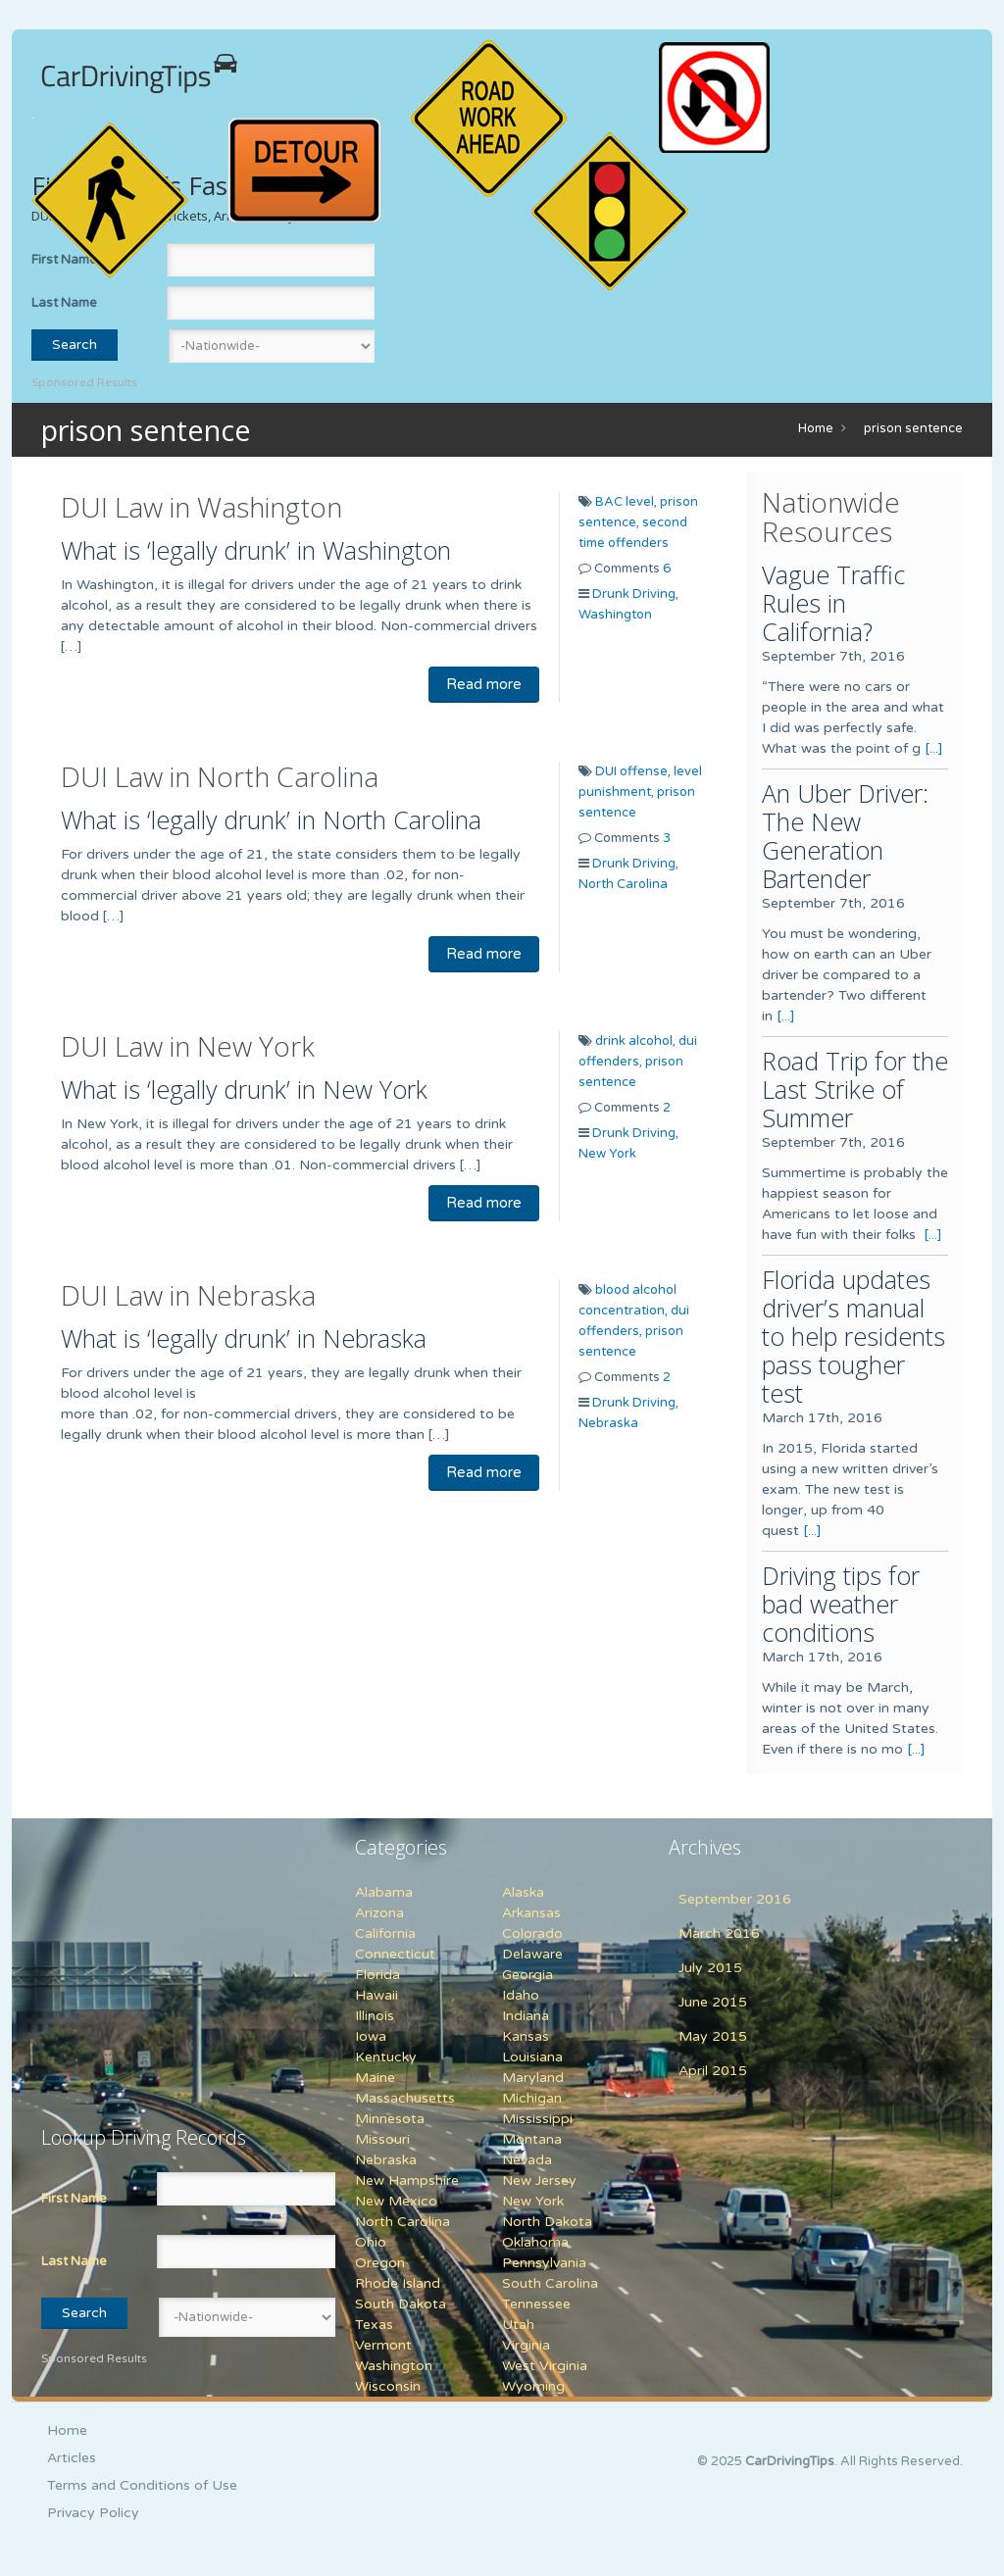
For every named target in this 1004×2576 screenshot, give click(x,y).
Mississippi (537, 2118)
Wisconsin (388, 2386)
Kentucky (386, 2057)
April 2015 (712, 2070)
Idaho (520, 1995)
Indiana (525, 2015)
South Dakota (400, 2304)
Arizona (379, 1913)
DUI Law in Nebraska (188, 1294)
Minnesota (390, 2118)
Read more (484, 684)
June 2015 (712, 2002)
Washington (615, 614)
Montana (532, 2139)
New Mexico (396, 2201)
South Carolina (550, 2283)
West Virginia (544, 2365)
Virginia (526, 2345)
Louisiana (532, 2057)
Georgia (527, 1974)
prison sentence (913, 428)
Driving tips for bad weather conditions (841, 1604)
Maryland (533, 2077)
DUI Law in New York (188, 1046)
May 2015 (712, 2036)
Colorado (532, 1933)
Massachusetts (405, 2098)
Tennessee (536, 2304)
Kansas (525, 2036)
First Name (74, 2198)
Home (815, 428)
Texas (374, 2324)
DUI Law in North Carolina (219, 776)
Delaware (532, 1954)
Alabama (384, 1892)
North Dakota (547, 2221)
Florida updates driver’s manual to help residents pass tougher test (853, 1336)
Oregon (380, 2262)
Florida (377, 1974)
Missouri (382, 2139)
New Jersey (539, 2180)
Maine (375, 2077)
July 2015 (710, 1967)
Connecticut (395, 1954)
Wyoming (533, 2386)
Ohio (370, 2242)
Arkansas (531, 1913)
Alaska (523, 1892)
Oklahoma (535, 2242)
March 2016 (719, 1933)
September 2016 (734, 1899)
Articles (71, 2458)
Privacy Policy (93, 2512)
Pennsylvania (544, 2262)
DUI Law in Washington (201, 506)
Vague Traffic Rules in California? (833, 603)
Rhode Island (397, 2283)
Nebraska (608, 1423)
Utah (518, 2324)
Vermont (383, 2345)
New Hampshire (407, 2180)
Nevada (527, 2160)
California (385, 1933)
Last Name (64, 303)
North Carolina (623, 884)
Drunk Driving (634, 594)
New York (607, 1154)
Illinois (374, 2015)
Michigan (532, 2098)
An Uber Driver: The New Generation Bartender (845, 835)
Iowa (370, 2036)
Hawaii (376, 1995)
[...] (934, 748)
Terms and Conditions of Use (142, 2485)
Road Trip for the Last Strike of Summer (855, 1089)
